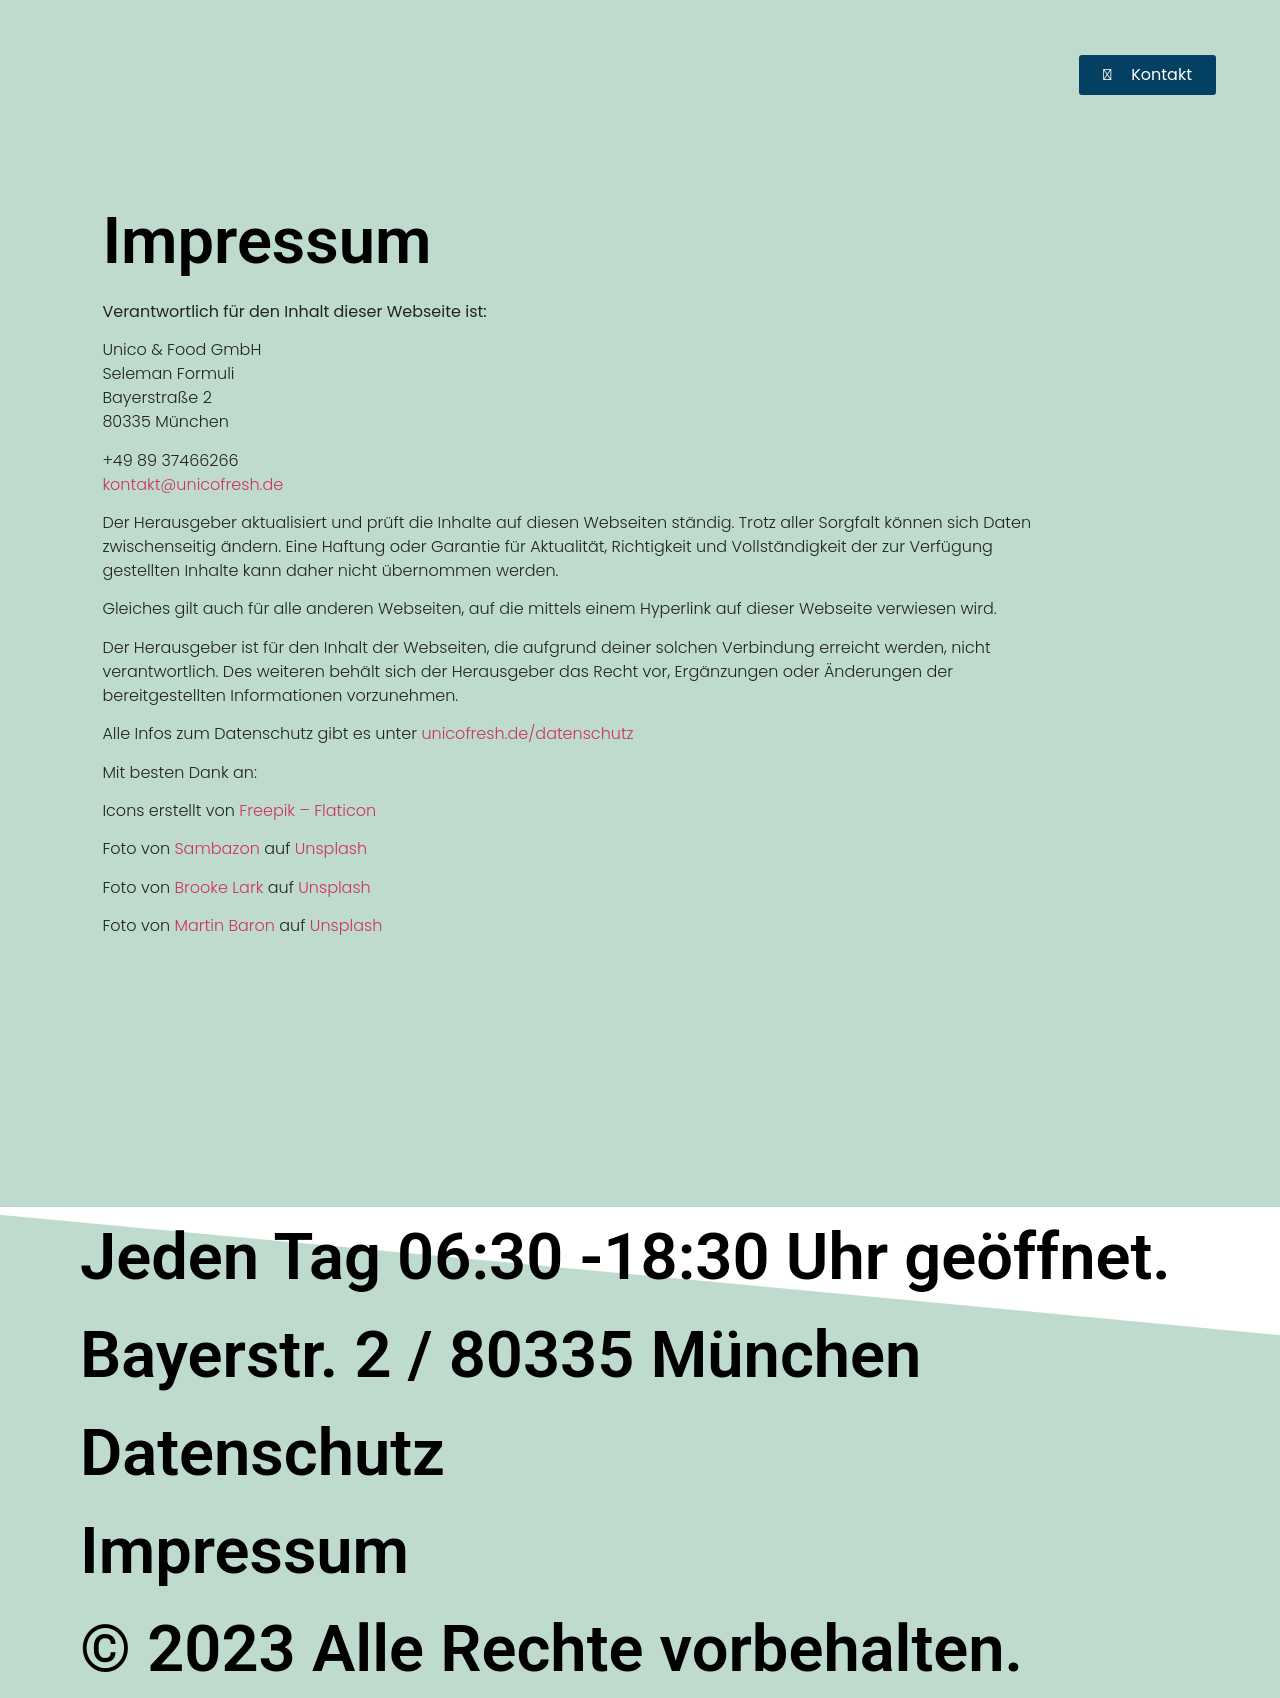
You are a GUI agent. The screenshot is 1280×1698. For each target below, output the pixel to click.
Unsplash (331, 848)
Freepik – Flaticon (307, 810)
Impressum (244, 1551)
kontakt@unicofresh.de (192, 484)
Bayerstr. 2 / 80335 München (500, 1355)
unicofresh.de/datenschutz (527, 733)
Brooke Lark (218, 887)
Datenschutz (262, 1453)
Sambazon (216, 848)
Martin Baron (224, 925)
